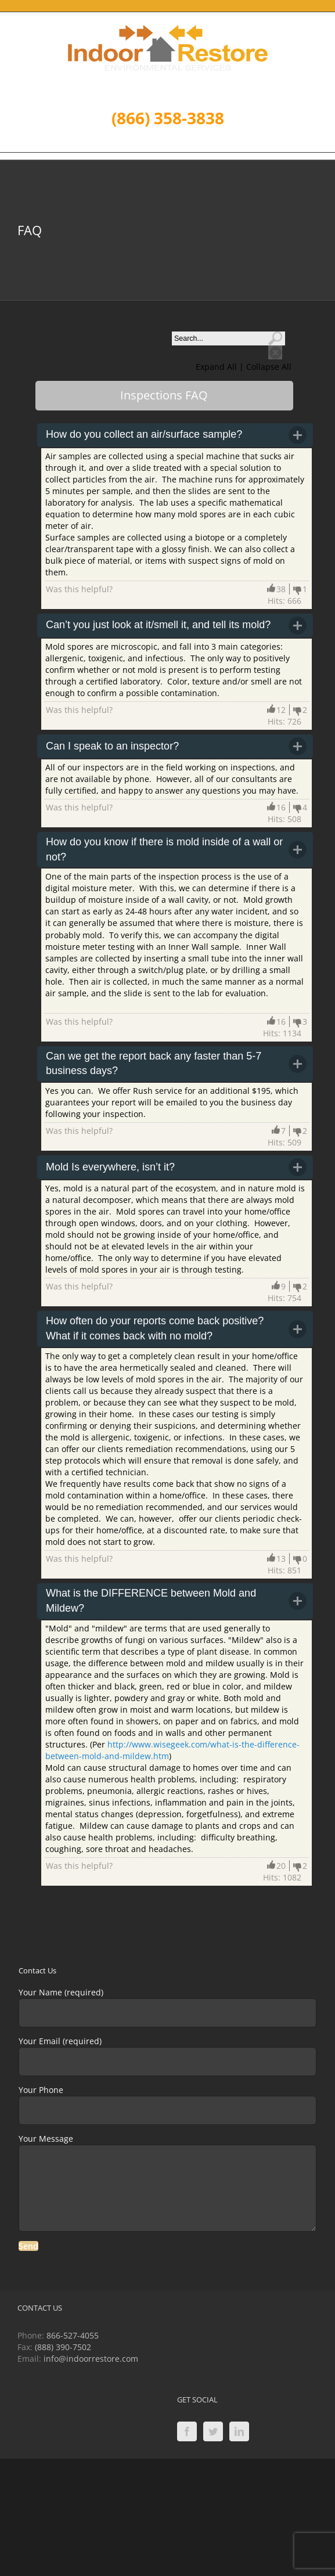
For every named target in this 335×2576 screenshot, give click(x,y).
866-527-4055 (72, 2335)
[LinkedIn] (239, 2431)
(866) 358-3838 (167, 118)
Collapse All (268, 366)
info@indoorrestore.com (91, 2358)
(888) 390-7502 (63, 2346)
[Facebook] (187, 2431)
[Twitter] (213, 2431)
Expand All (217, 366)
